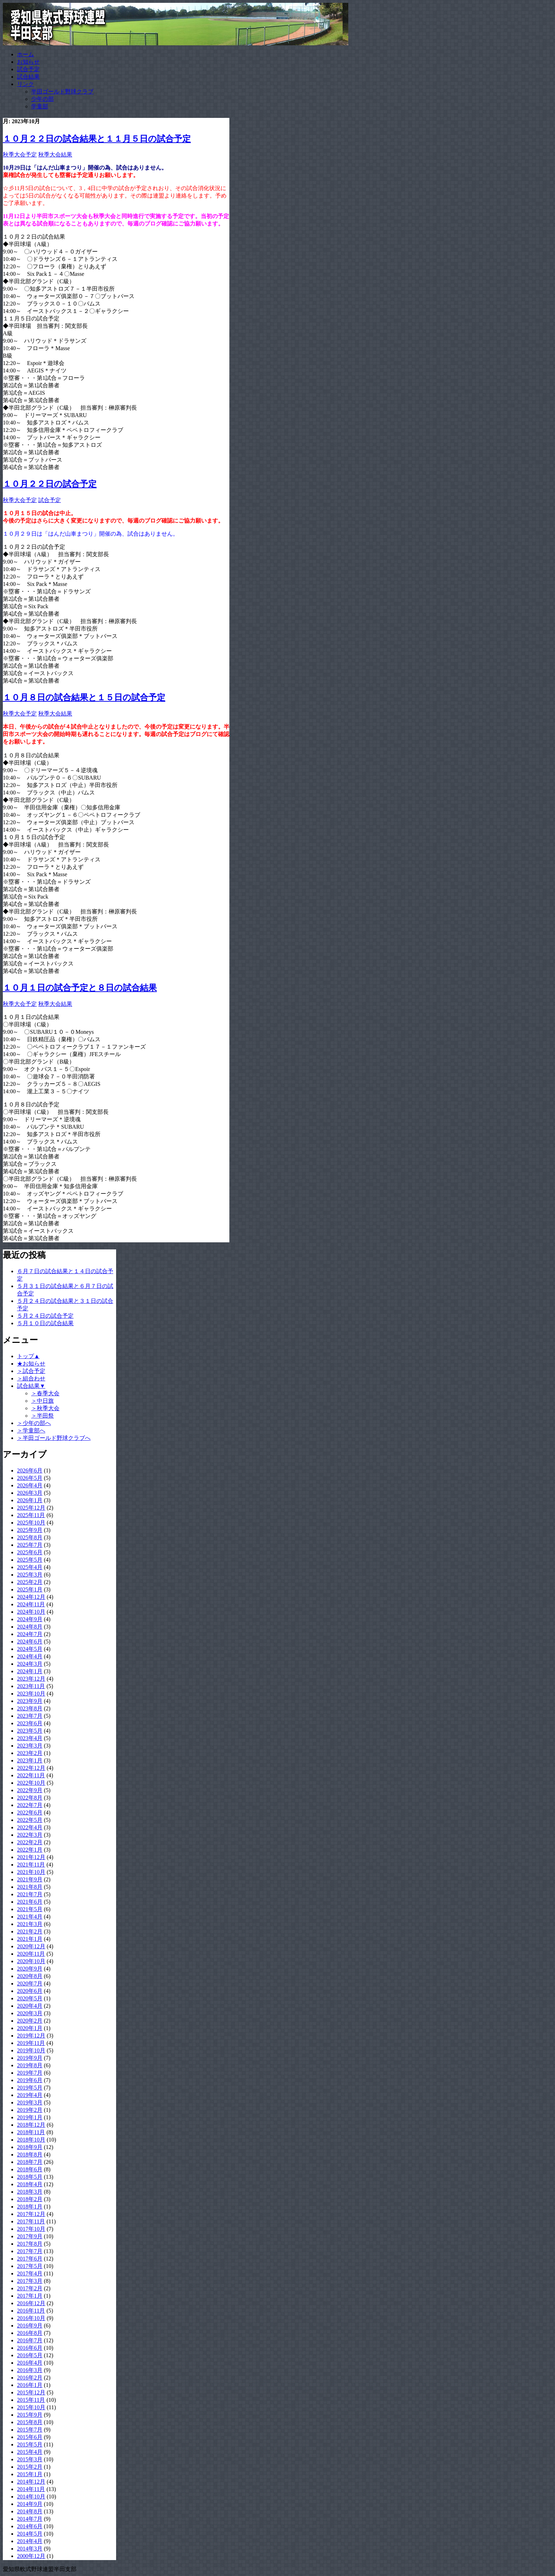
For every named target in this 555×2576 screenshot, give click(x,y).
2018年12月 (31, 2125)
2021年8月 (29, 1887)
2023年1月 (29, 1760)
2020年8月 (29, 1976)
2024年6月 (29, 1642)
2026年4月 (29, 1485)
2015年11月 (31, 2400)
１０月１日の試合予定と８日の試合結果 (80, 987)
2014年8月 (29, 2511)
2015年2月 (29, 2467)
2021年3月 (29, 1924)
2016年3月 (29, 2370)
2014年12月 (31, 2482)
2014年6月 (29, 2526)
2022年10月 (31, 1783)
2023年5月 (29, 1731)
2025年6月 (29, 1552)
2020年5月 (29, 1998)
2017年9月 (29, 2236)
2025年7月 (29, 1545)
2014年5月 (29, 2534)
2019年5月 (29, 2088)
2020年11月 (31, 1954)
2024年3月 (29, 1664)
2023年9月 (29, 1701)
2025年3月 (29, 1575)
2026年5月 (29, 1478)
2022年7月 (29, 1805)
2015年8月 (29, 2422)
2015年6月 (29, 2437)
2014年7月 (29, 2519)
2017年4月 (29, 2273)
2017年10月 (31, 2229)
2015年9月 (29, 2415)
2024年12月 (31, 1597)
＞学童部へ (31, 1430)
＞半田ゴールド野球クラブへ (54, 1438)
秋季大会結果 (55, 155)
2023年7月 (29, 1716)
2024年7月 (29, 1634)
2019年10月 (31, 2050)
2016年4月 (29, 2363)
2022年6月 (29, 1813)
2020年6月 (29, 1991)
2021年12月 (31, 1857)
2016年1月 (29, 2385)
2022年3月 (29, 1835)
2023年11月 (31, 1686)
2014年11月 (31, 2489)
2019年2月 (29, 2110)
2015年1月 (29, 2474)
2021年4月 (29, 1917)
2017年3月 (29, 2281)
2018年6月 (29, 2169)
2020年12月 (31, 1946)
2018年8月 (29, 2155)
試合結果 (28, 77)
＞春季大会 (45, 1393)
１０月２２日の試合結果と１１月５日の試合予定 (97, 138)
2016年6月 (29, 2348)
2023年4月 (29, 1738)
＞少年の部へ (34, 1423)
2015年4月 (29, 2452)
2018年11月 (31, 2132)
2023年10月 (31, 1694)
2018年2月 (29, 2199)
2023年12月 (31, 1679)
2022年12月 (31, 1768)
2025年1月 (29, 1589)
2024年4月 (29, 1656)
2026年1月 (29, 1500)
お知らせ (28, 62)
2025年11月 (31, 1515)
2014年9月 (29, 2504)
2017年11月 (31, 2221)
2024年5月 (29, 1649)
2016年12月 (31, 2303)
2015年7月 (29, 2430)
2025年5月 (29, 1560)
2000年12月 (31, 2556)
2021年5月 (29, 1909)
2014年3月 (29, 2549)
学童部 (39, 106)
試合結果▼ (31, 1386)
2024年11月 (31, 1604)
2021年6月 (29, 1902)
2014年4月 (29, 2541)
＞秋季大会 (45, 1408)
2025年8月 (29, 1537)
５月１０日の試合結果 (45, 1323)
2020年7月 (29, 1984)
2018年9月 (29, 2147)
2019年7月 (29, 2073)
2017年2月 (29, 2288)
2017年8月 (29, 2244)
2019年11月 (31, 2043)
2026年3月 (29, 1493)
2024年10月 (31, 1612)
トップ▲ (28, 1356)
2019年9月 (29, 2058)
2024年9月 (29, 1619)
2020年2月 (29, 2021)
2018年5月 (29, 2177)
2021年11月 (31, 1865)
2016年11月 (31, 2311)
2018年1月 (29, 2207)
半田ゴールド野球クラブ (62, 92)
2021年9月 (29, 1879)
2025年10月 (31, 1523)
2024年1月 (29, 1671)
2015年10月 (31, 2407)
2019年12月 (31, 2036)
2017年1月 (29, 2296)
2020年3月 (29, 2013)
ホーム (25, 54)
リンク (25, 84)
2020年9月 (29, 1969)
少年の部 (42, 99)
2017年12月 (31, 2214)
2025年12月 (31, 1508)
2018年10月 (31, 2140)
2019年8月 (29, 2065)
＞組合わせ (31, 1378)
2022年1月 (29, 1850)
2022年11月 (31, 1775)
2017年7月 (29, 2251)
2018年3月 (29, 2192)
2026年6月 (29, 1470)
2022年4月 (29, 1827)
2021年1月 (29, 1939)
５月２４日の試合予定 (45, 1316)
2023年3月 (29, 1746)
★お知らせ (31, 1364)
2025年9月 (29, 1530)
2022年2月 (29, 1842)
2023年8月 (29, 1708)
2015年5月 (29, 2444)
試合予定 (28, 69)
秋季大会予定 (20, 155)
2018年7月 (29, 2162)
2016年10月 (31, 2318)
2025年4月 (29, 1567)
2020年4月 (29, 2006)
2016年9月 (29, 2326)
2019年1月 (29, 2117)
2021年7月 (29, 1894)
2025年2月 (29, 1582)
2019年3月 (29, 2102)
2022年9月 (29, 1790)
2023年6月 (29, 1723)
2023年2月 (29, 1753)
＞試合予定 (31, 1371)
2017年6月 (29, 2259)
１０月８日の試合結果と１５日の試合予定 (84, 697)
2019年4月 (29, 2095)
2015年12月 (31, 2392)
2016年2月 (29, 2378)
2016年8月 (29, 2333)
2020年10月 (31, 1961)
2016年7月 (29, 2340)
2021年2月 (29, 1931)
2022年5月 (29, 1820)
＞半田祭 (42, 1416)
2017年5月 (29, 2266)
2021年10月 (31, 1872)
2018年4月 (29, 2184)
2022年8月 (29, 1798)
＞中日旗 (42, 1401)
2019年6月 (29, 2080)
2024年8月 (29, 1627)
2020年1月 (29, 2028)
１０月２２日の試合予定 (50, 484)
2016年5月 (29, 2355)
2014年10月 (31, 2497)
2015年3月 (29, 2459)
